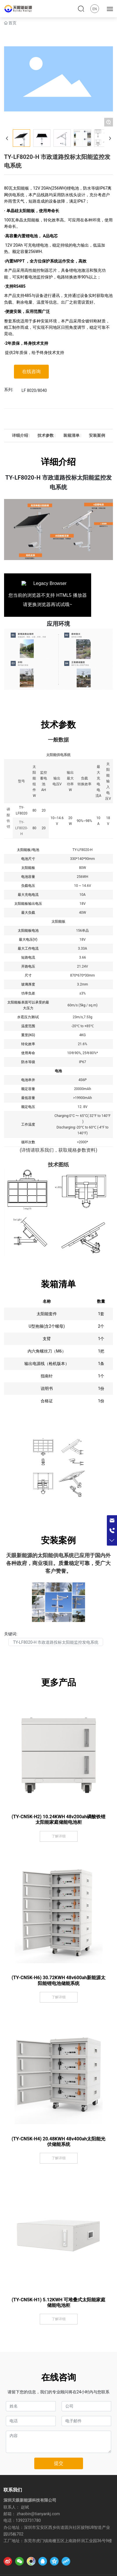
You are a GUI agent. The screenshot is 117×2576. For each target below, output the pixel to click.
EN (94, 9)
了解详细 (59, 1836)
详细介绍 (20, 436)
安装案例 (97, 436)
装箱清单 (71, 436)
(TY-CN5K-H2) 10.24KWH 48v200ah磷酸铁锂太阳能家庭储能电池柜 (59, 1819)
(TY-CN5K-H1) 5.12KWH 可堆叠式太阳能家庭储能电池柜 (58, 2302)
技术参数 (45, 436)
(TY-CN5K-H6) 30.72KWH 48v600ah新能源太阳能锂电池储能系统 (59, 1980)
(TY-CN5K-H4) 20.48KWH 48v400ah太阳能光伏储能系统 (59, 2141)
